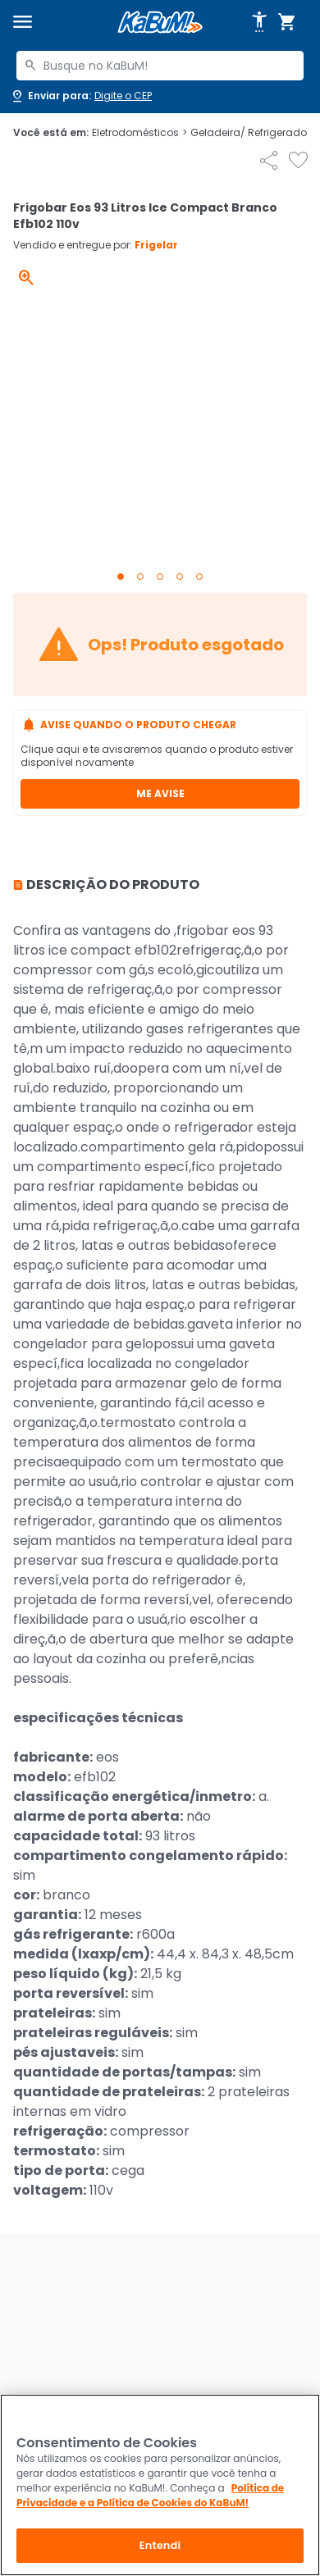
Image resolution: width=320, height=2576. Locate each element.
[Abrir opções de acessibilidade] (259, 22)
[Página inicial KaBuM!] (160, 22)
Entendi (160, 2545)
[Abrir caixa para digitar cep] (81, 96)
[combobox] (160, 65)
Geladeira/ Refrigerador (254, 132)
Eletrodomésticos (139, 132)
